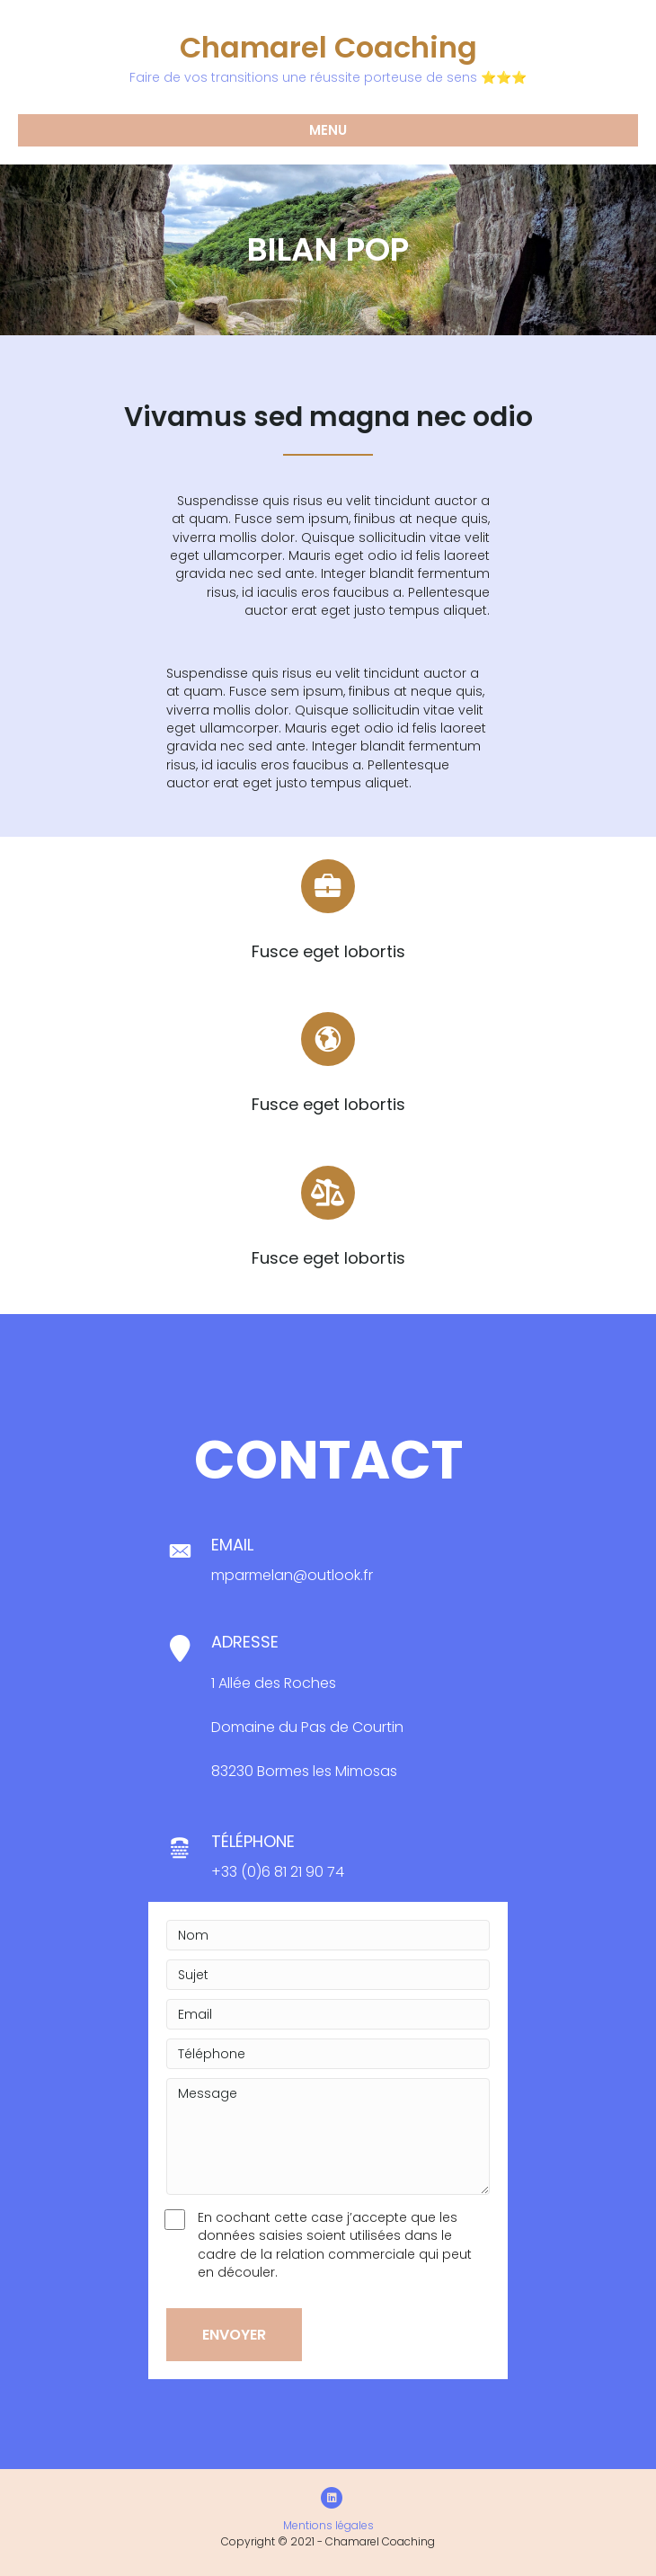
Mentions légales (328, 2525)
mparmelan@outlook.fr (292, 1575)
